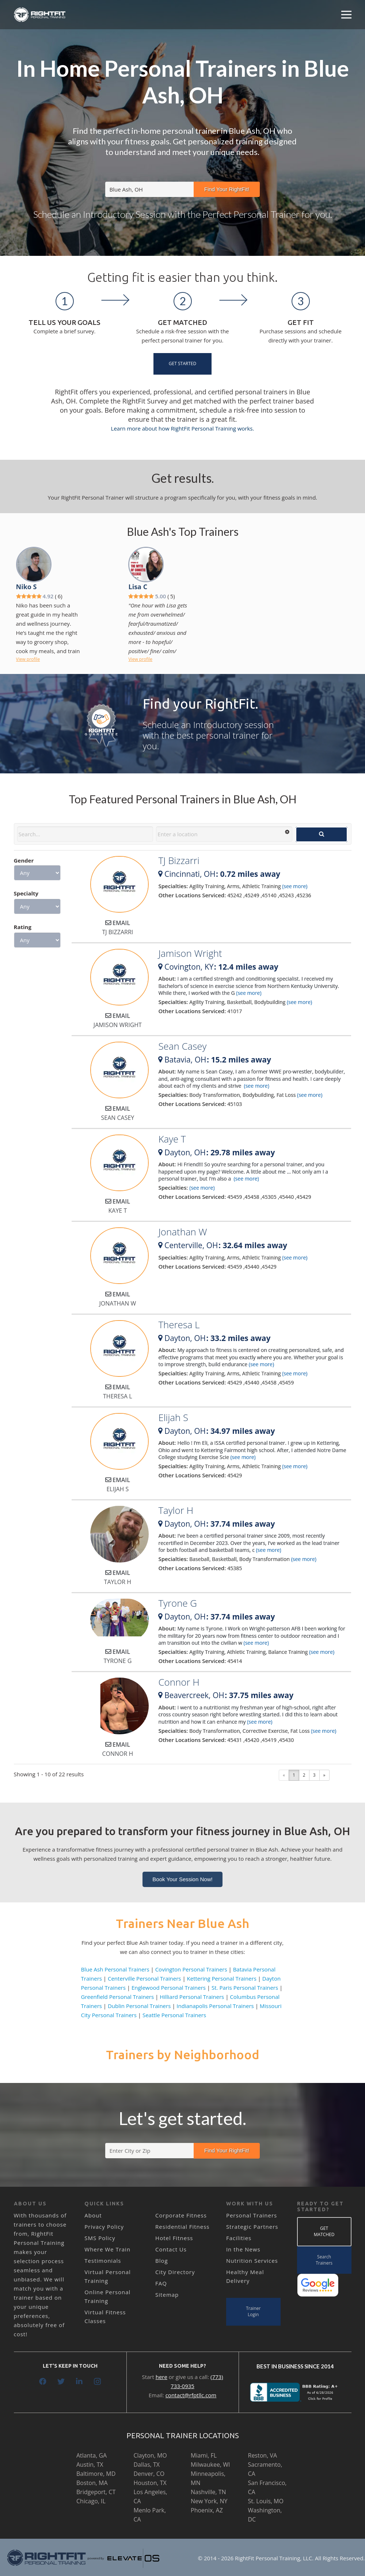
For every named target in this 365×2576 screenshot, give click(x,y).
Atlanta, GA (91, 2455)
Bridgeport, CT (95, 2492)
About (93, 2215)
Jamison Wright (190, 953)
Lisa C (137, 586)
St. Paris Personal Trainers (245, 1987)
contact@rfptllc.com (191, 2395)
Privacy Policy (104, 2226)
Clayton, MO (150, 2455)
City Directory (175, 2272)
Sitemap (167, 2294)
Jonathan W (182, 1231)
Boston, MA (92, 2483)
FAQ (161, 2283)
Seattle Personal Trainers (174, 2015)
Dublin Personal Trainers (139, 2005)
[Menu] (346, 14)
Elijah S (173, 1417)
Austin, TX (89, 2465)
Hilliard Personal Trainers (192, 1996)
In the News (243, 2249)
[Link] (40, 14)
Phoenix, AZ (207, 2510)
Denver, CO (149, 2474)
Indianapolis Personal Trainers (215, 2005)
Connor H (178, 1682)
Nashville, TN (208, 2492)
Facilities (238, 2238)
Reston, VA (262, 2455)
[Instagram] (97, 2381)
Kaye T (172, 1138)
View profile (28, 659)
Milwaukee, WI (210, 2465)
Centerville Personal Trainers (144, 1978)
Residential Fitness (182, 2226)
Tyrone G (177, 1603)
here (161, 2376)
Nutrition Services (252, 2260)
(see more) (294, 886)
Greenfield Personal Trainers (117, 1996)
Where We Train (107, 2249)
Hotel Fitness (174, 2238)
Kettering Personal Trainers (221, 1978)
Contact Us (171, 2249)
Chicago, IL (91, 2501)
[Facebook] (43, 2381)
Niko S (26, 586)
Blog (161, 2260)
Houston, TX (150, 2483)
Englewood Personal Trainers (169, 1987)
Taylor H (175, 1510)
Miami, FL (204, 2455)
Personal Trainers (251, 2215)
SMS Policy (99, 2238)
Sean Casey (182, 1046)
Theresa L (178, 1324)
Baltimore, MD (95, 2474)
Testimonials (102, 2260)
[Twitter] (61, 2381)
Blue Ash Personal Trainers (115, 1969)
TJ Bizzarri (178, 860)
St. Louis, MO (266, 2501)
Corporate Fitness (181, 2215)
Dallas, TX (147, 2465)
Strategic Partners (252, 2226)
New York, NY (209, 2501)
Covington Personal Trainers (191, 1969)
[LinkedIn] (79, 2381)
